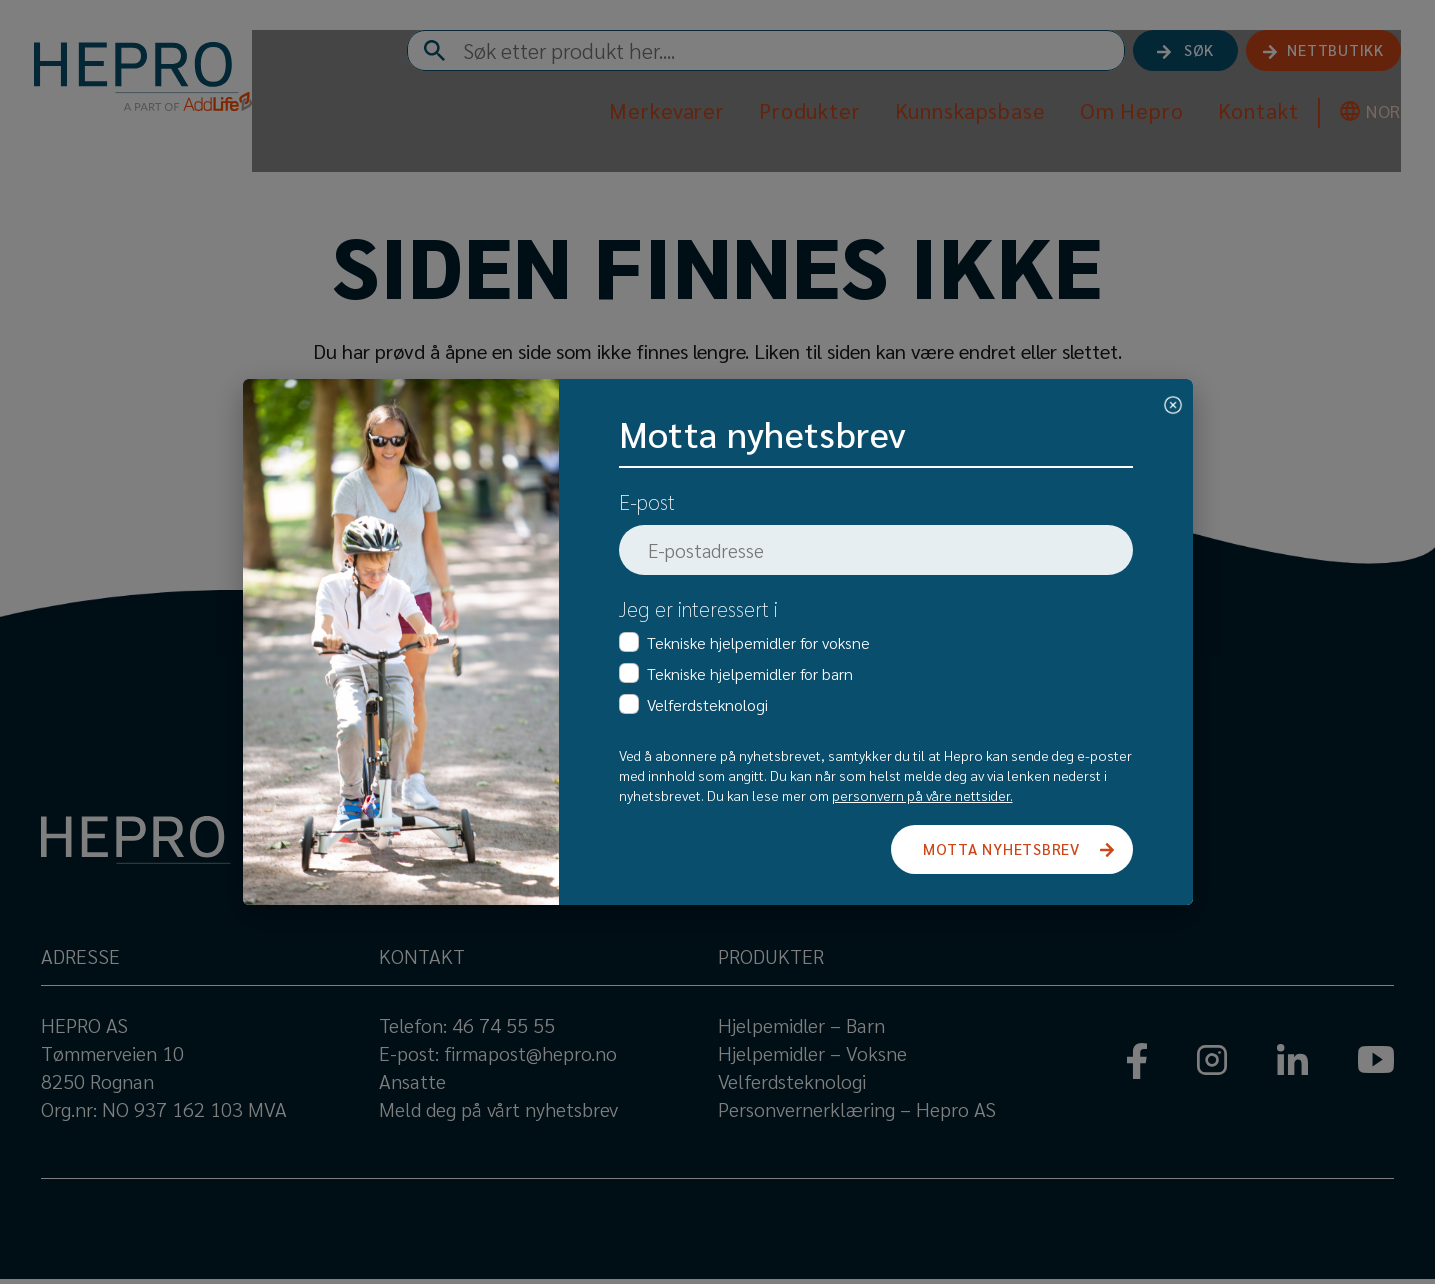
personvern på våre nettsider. (922, 795)
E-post (647, 501)
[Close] (1173, 402)
